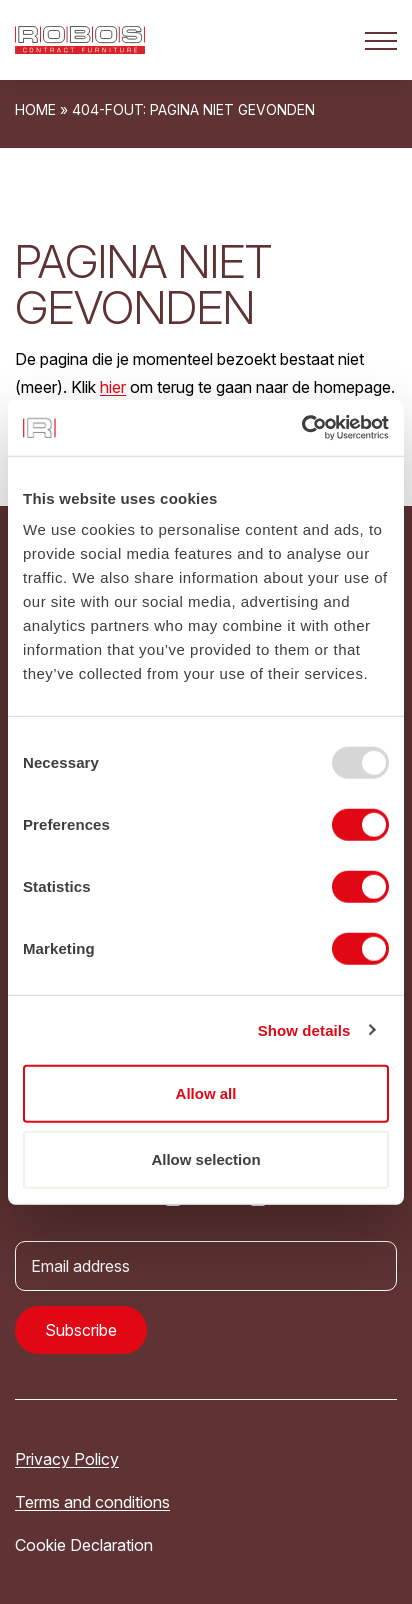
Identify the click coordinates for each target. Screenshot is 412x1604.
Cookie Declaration (84, 1545)
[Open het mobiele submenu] (381, 40)
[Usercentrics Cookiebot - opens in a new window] (301, 428)
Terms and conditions (92, 1502)
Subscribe (81, 1330)
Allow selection (205, 1158)
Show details (304, 1029)
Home (35, 109)
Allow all (206, 1093)
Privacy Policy (67, 1459)
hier (113, 387)
